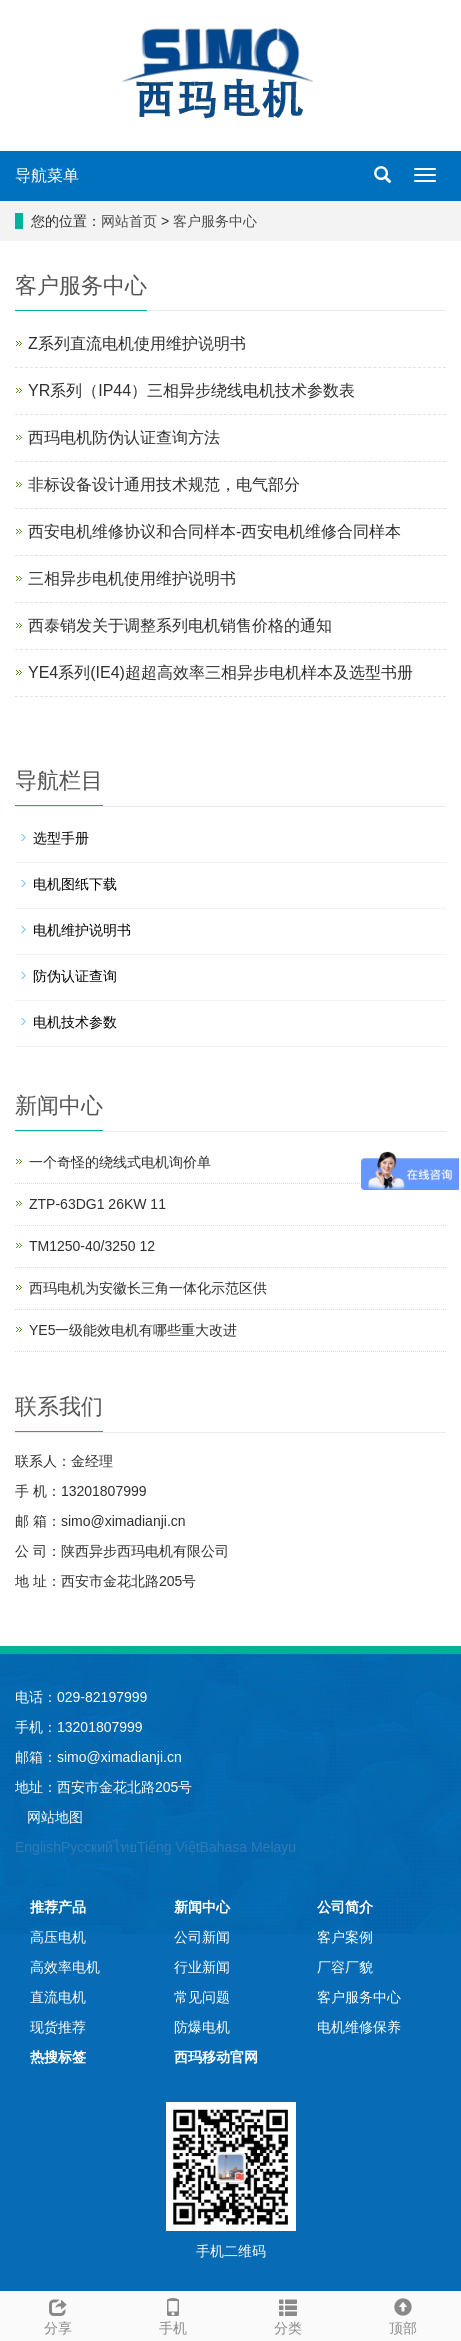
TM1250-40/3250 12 (92, 1246)
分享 (57, 2314)
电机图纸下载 (75, 884)
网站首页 (129, 221)
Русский (87, 1847)
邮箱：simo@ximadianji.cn (98, 1757)
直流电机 (58, 1997)
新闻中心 (202, 1907)
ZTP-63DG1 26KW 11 (97, 1204)
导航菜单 (47, 175)
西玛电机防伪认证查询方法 (124, 437)
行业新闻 (202, 1967)
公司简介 (345, 1907)
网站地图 (55, 1817)
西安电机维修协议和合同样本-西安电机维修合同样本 (214, 531)
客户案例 (345, 1937)
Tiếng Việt (168, 1847)
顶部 (403, 2314)
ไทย (125, 1847)
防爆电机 (202, 2027)
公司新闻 (202, 1937)
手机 (172, 2314)
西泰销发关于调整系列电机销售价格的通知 (180, 625)
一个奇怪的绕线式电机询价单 (120, 1162)
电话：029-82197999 (81, 1697)
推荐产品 (58, 1907)
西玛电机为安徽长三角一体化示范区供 (148, 1288)
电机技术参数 (75, 1022)
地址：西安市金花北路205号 (103, 1787)
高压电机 (58, 1937)
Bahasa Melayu (248, 1847)
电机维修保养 (359, 2027)
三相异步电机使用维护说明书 (132, 578)
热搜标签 (58, 2057)
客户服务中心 (215, 221)
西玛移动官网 (216, 2057)
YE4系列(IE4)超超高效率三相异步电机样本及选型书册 (220, 672)
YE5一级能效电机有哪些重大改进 (133, 1330)
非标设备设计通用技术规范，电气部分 (164, 484)
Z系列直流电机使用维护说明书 (137, 343)
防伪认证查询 (75, 976)
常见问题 (202, 1997)
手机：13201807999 (79, 1727)
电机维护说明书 (82, 930)
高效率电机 (65, 1967)
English (38, 1847)
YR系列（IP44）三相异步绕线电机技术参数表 (191, 390)
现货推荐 (58, 2027)
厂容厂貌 (345, 1967)
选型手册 (61, 838)
